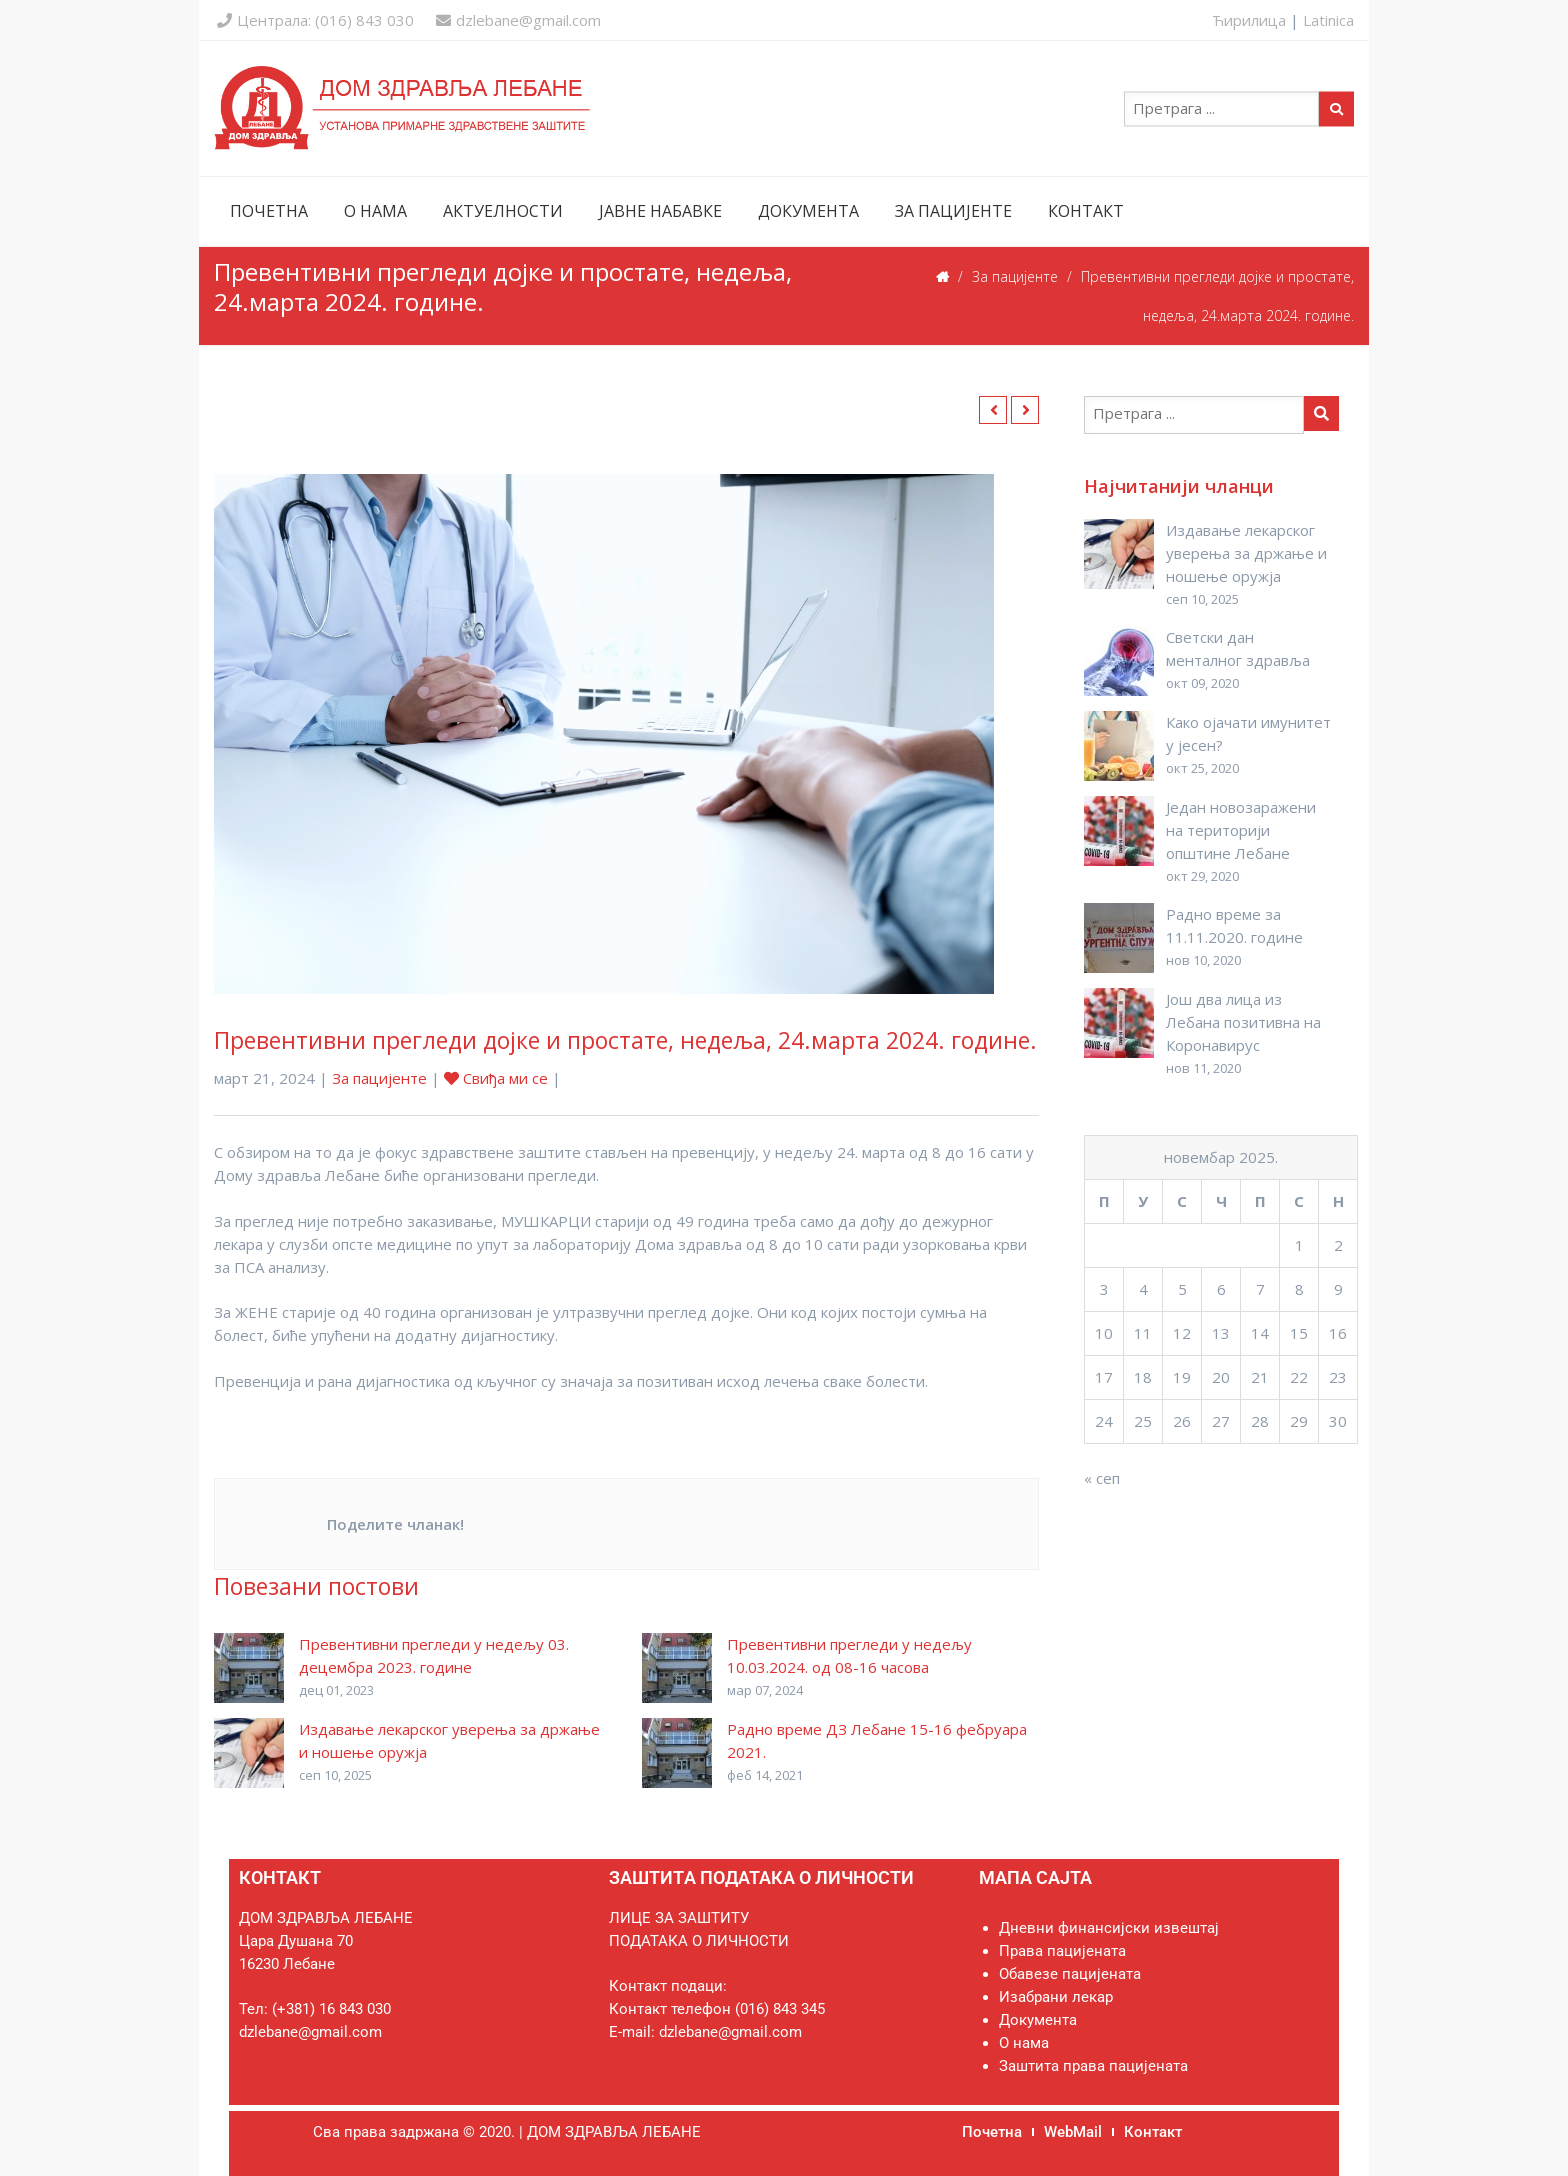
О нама (1024, 2043)
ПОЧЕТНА (269, 211)
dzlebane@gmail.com (518, 20)
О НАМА (375, 211)
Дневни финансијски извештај (1109, 1928)
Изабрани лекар (1056, 1997)
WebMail (1073, 2132)
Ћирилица (1249, 20)
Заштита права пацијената (1093, 2066)
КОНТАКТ (1086, 211)
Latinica (1328, 20)
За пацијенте (1015, 276)
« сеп (1102, 1478)
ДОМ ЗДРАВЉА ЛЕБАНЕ (614, 2132)
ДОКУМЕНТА (808, 211)
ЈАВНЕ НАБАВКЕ (660, 211)
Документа (1038, 2020)
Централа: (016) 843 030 (315, 20)
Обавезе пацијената (1070, 1974)
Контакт (1153, 2132)
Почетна (992, 2132)
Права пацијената (1062, 1951)
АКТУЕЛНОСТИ (503, 211)
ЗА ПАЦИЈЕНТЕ (953, 211)
